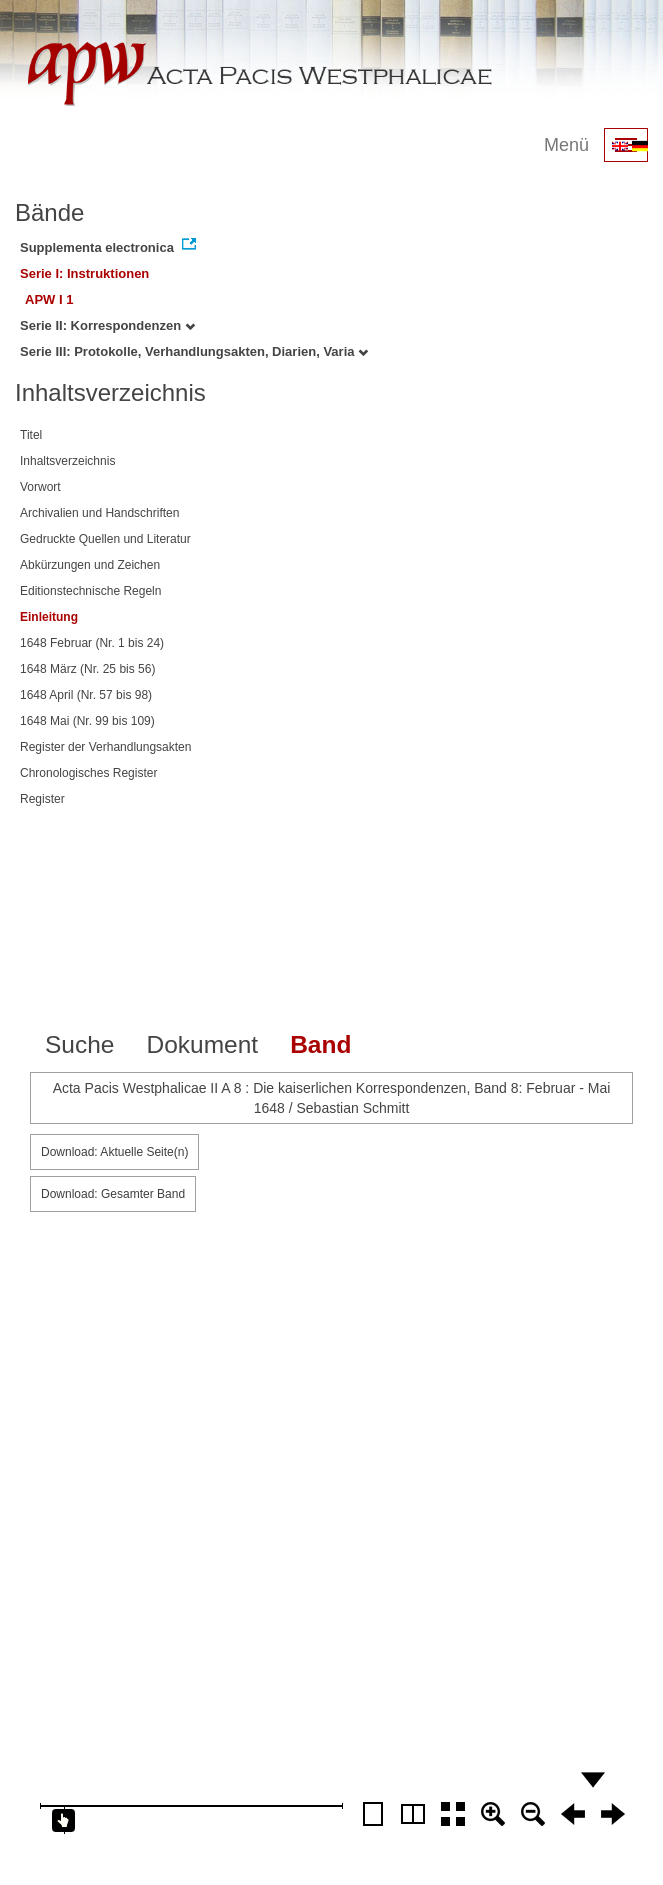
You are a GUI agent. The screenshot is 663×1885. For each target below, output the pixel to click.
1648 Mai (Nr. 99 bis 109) (87, 721)
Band (320, 1044)
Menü (566, 145)
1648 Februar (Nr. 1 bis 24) (92, 643)
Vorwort (40, 487)
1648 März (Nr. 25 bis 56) (87, 669)
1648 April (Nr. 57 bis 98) (86, 695)
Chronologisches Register (88, 773)
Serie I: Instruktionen (84, 273)
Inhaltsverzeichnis (67, 461)
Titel (31, 435)
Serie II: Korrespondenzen (107, 325)
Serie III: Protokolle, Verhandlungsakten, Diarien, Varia (194, 351)
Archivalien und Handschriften (99, 513)
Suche (79, 1044)
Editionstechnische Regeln (90, 591)
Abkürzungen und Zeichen (90, 565)
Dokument (202, 1044)
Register (42, 799)
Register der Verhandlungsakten (105, 747)
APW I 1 (49, 299)
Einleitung (49, 617)
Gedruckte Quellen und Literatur (105, 539)
